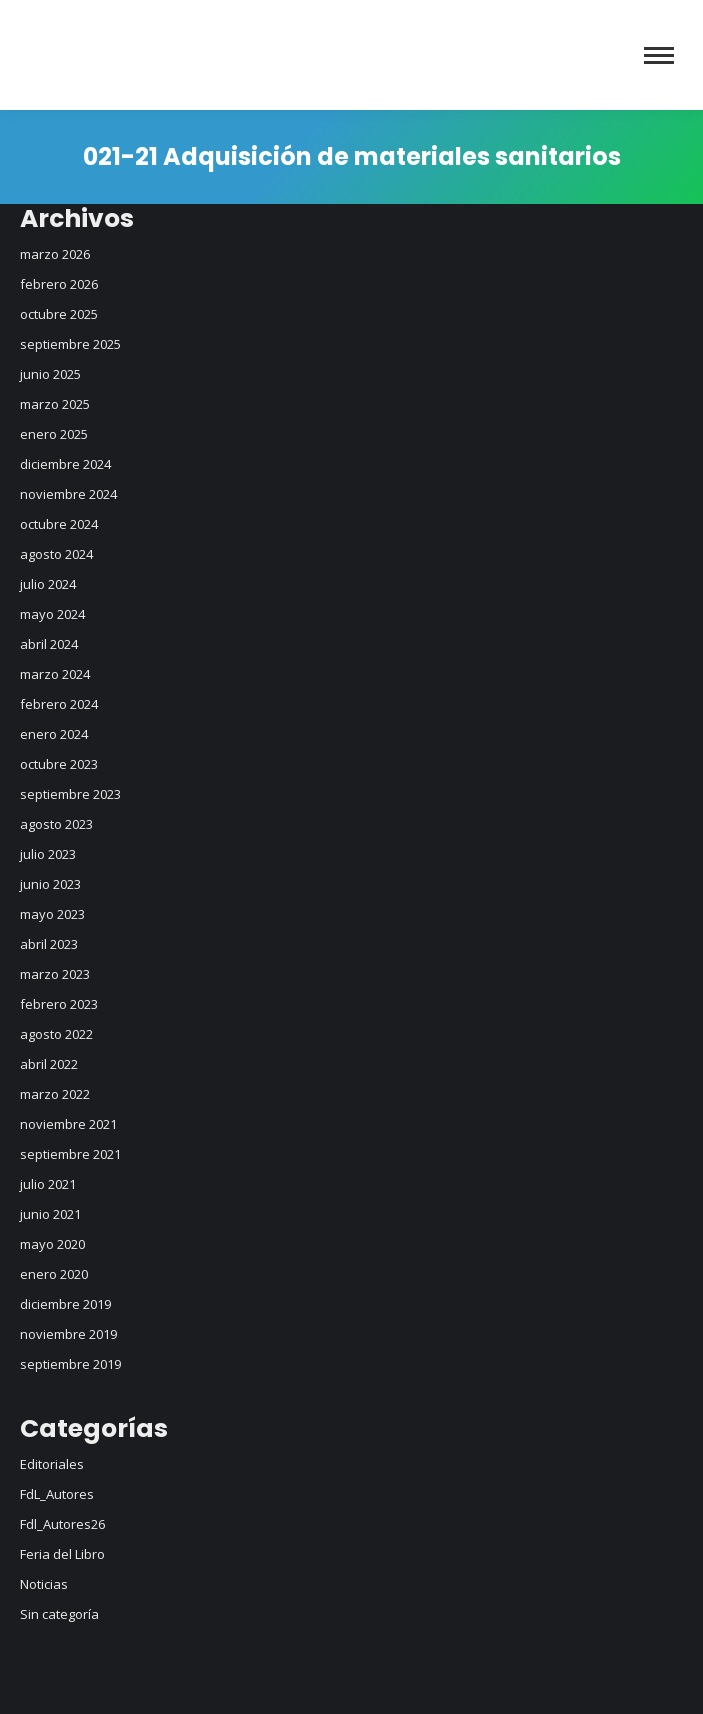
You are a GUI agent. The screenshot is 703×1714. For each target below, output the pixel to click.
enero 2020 (54, 1274)
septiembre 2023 (70, 794)
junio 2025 (50, 374)
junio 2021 (50, 1214)
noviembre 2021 (68, 1124)
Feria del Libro (62, 1554)
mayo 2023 (52, 914)
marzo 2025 (55, 404)
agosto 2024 (56, 554)
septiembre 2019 (70, 1364)
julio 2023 (48, 854)
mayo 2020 (52, 1244)
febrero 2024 (59, 704)
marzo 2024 (55, 674)
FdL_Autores (57, 1494)
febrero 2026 (59, 284)
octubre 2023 (59, 764)
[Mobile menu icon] (659, 55)
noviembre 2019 (68, 1334)
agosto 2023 (56, 824)
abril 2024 (49, 644)
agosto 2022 (56, 1034)
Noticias (44, 1584)
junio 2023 (50, 884)
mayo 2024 (52, 614)
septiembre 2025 (70, 344)
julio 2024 (48, 584)
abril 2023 (49, 944)
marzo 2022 (55, 1094)
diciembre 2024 (65, 464)
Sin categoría (59, 1614)
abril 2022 (49, 1064)
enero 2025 (54, 434)
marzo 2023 (55, 974)
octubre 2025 (59, 314)
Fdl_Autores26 (62, 1524)
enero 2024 (54, 734)
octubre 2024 (59, 524)
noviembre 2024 (68, 494)
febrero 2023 (59, 1004)
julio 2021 (48, 1184)
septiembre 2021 (70, 1154)
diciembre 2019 (65, 1304)
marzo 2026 (55, 254)
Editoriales (52, 1464)
